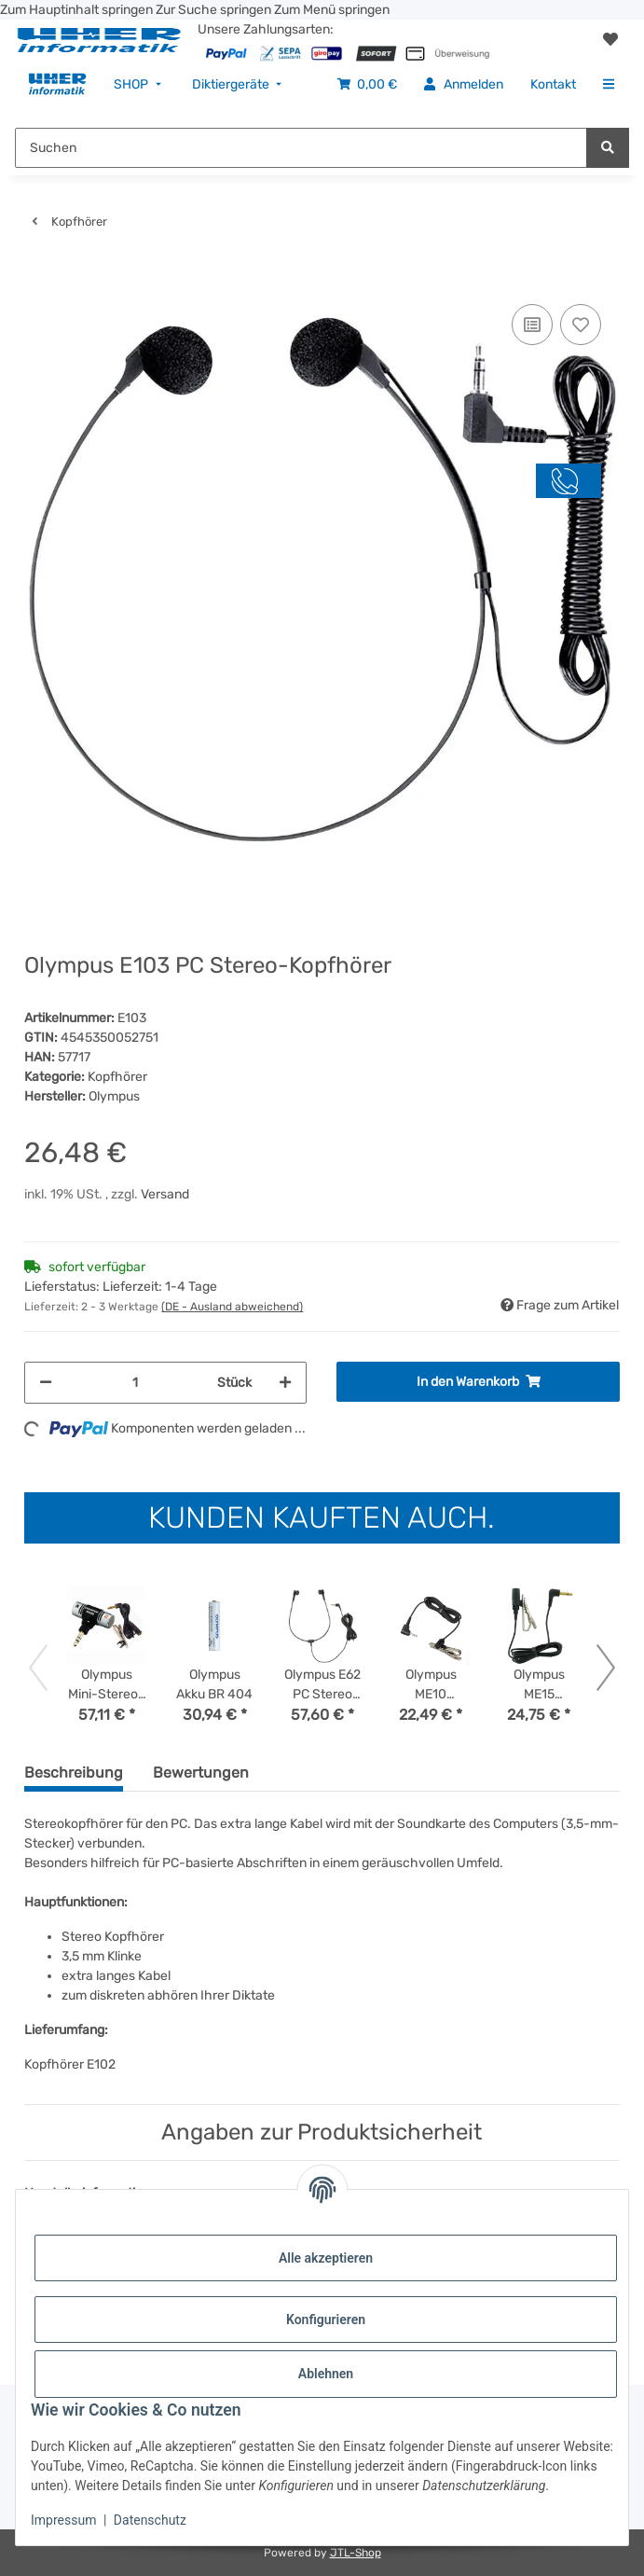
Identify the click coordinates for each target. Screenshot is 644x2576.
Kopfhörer (117, 1077)
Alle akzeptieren (326, 2258)
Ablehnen (325, 2373)
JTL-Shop (355, 2552)
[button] (610, 40)
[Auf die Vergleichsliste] (532, 324)
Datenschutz (150, 2520)
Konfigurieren (325, 2319)
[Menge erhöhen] (285, 1383)
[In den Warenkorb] (39, 271)
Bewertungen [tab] (201, 1772)
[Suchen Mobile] (301, 148)
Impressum (63, 2520)
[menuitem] (57, 84)
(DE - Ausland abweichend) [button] (232, 1306)
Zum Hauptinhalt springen (78, 10)
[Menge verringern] (45, 1383)
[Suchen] (607, 148)
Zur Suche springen (215, 10)
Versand (165, 1194)
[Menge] (134, 1383)
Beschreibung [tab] (73, 1772)
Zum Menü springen (332, 10)
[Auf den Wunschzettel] (580, 324)
